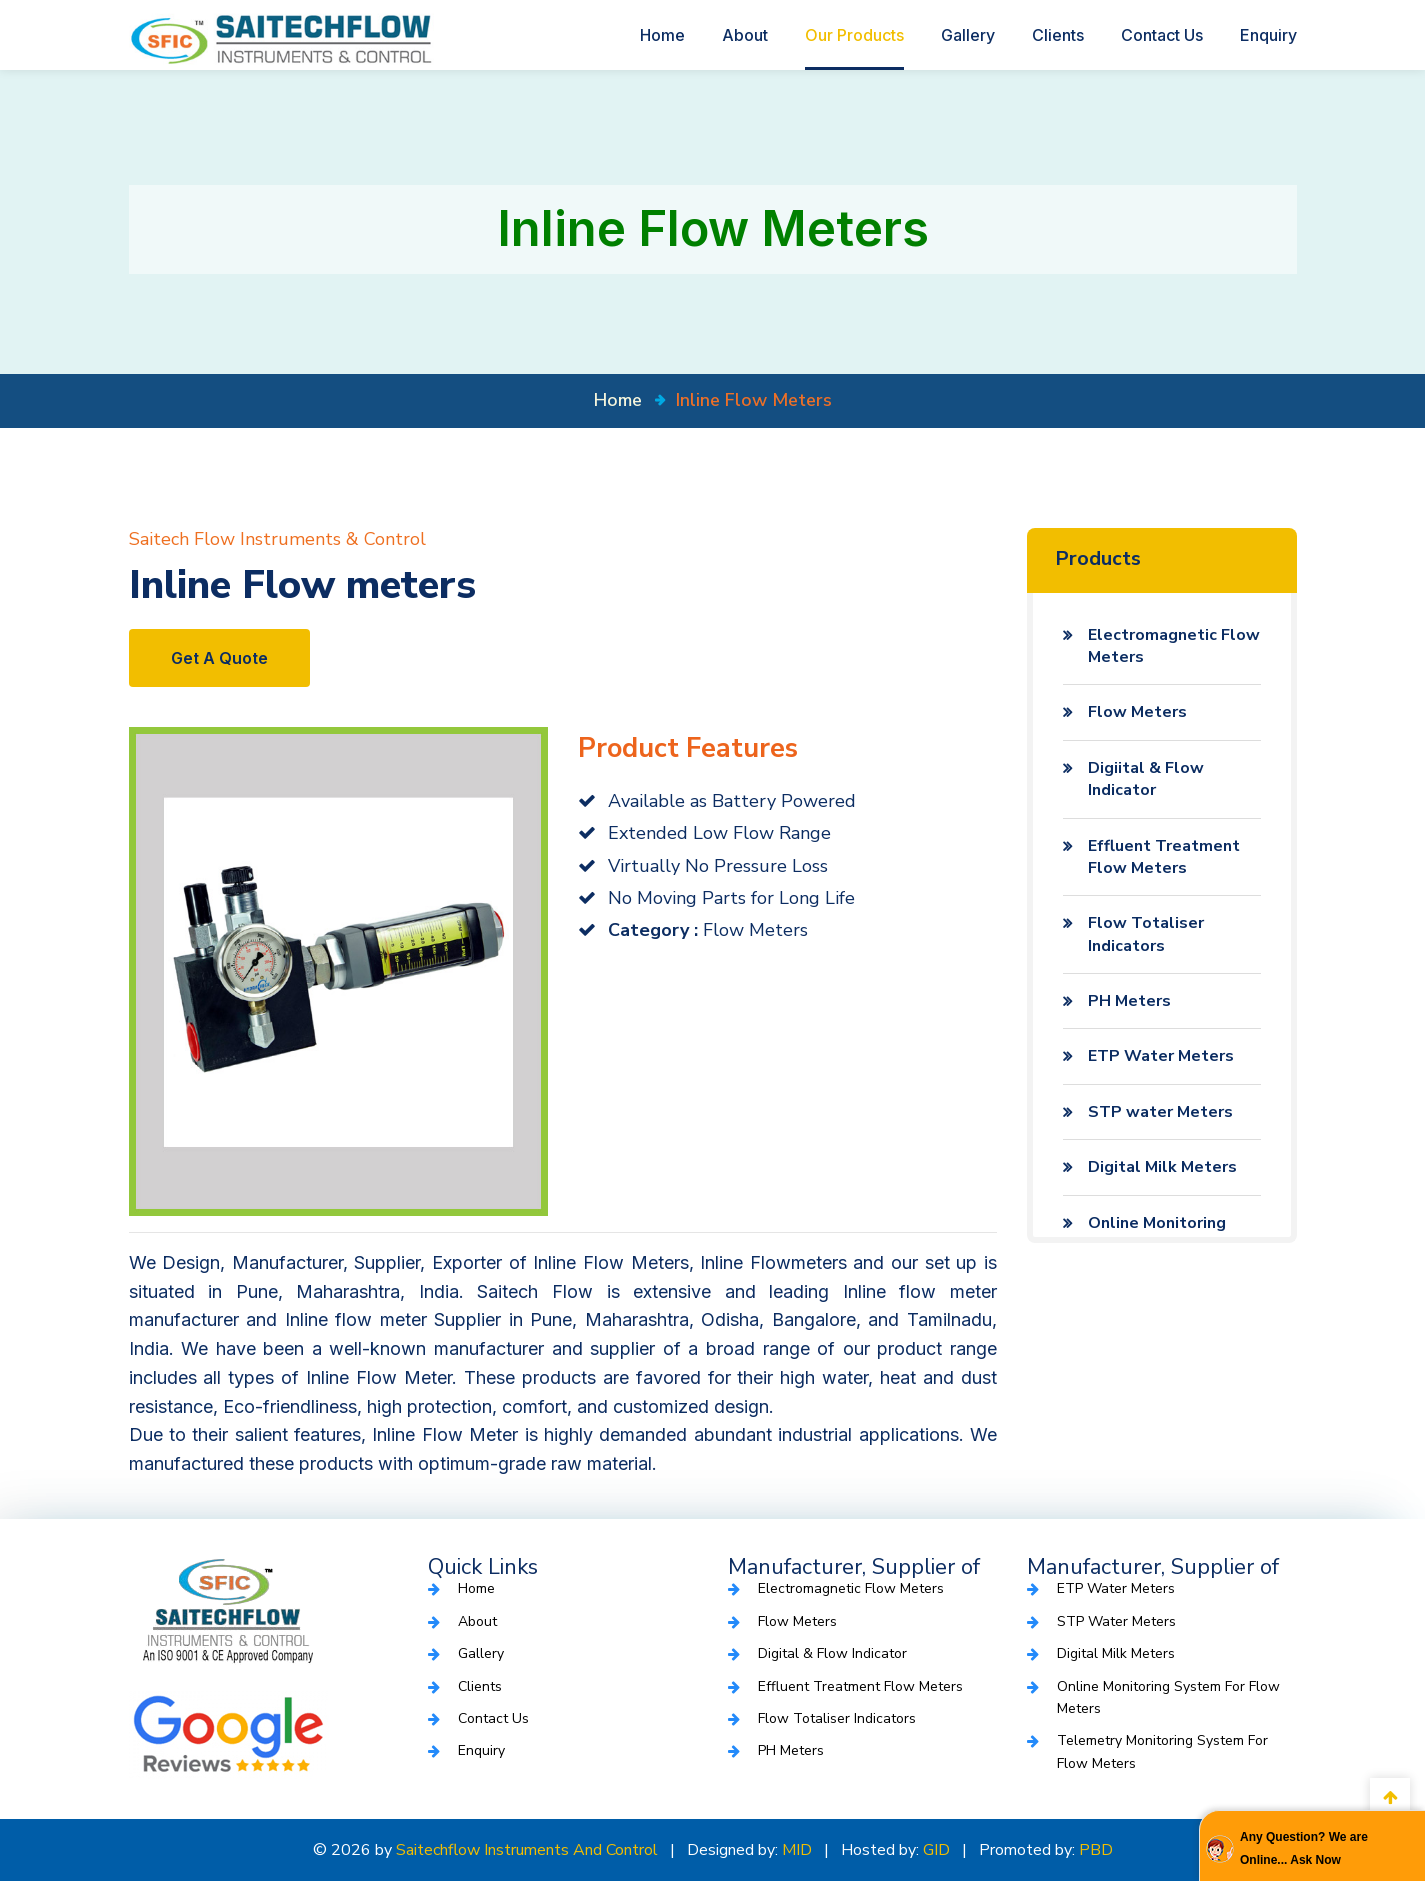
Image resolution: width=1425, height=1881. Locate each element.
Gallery (968, 35)
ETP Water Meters (1161, 1056)
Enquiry (1268, 35)
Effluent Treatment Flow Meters (1164, 857)
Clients (1058, 35)
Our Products (854, 35)
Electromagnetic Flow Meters (1174, 646)
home (618, 400)
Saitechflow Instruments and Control (527, 1850)
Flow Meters (1137, 712)
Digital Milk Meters (1162, 1167)
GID (936, 1850)
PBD (1096, 1850)
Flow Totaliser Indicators (1146, 934)
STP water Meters (1160, 1112)
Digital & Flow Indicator (832, 1653)
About (745, 35)
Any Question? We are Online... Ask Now (1304, 1848)
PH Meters (1129, 1001)
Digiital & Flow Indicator (1146, 779)
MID (797, 1850)
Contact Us (1162, 35)
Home (662, 35)
